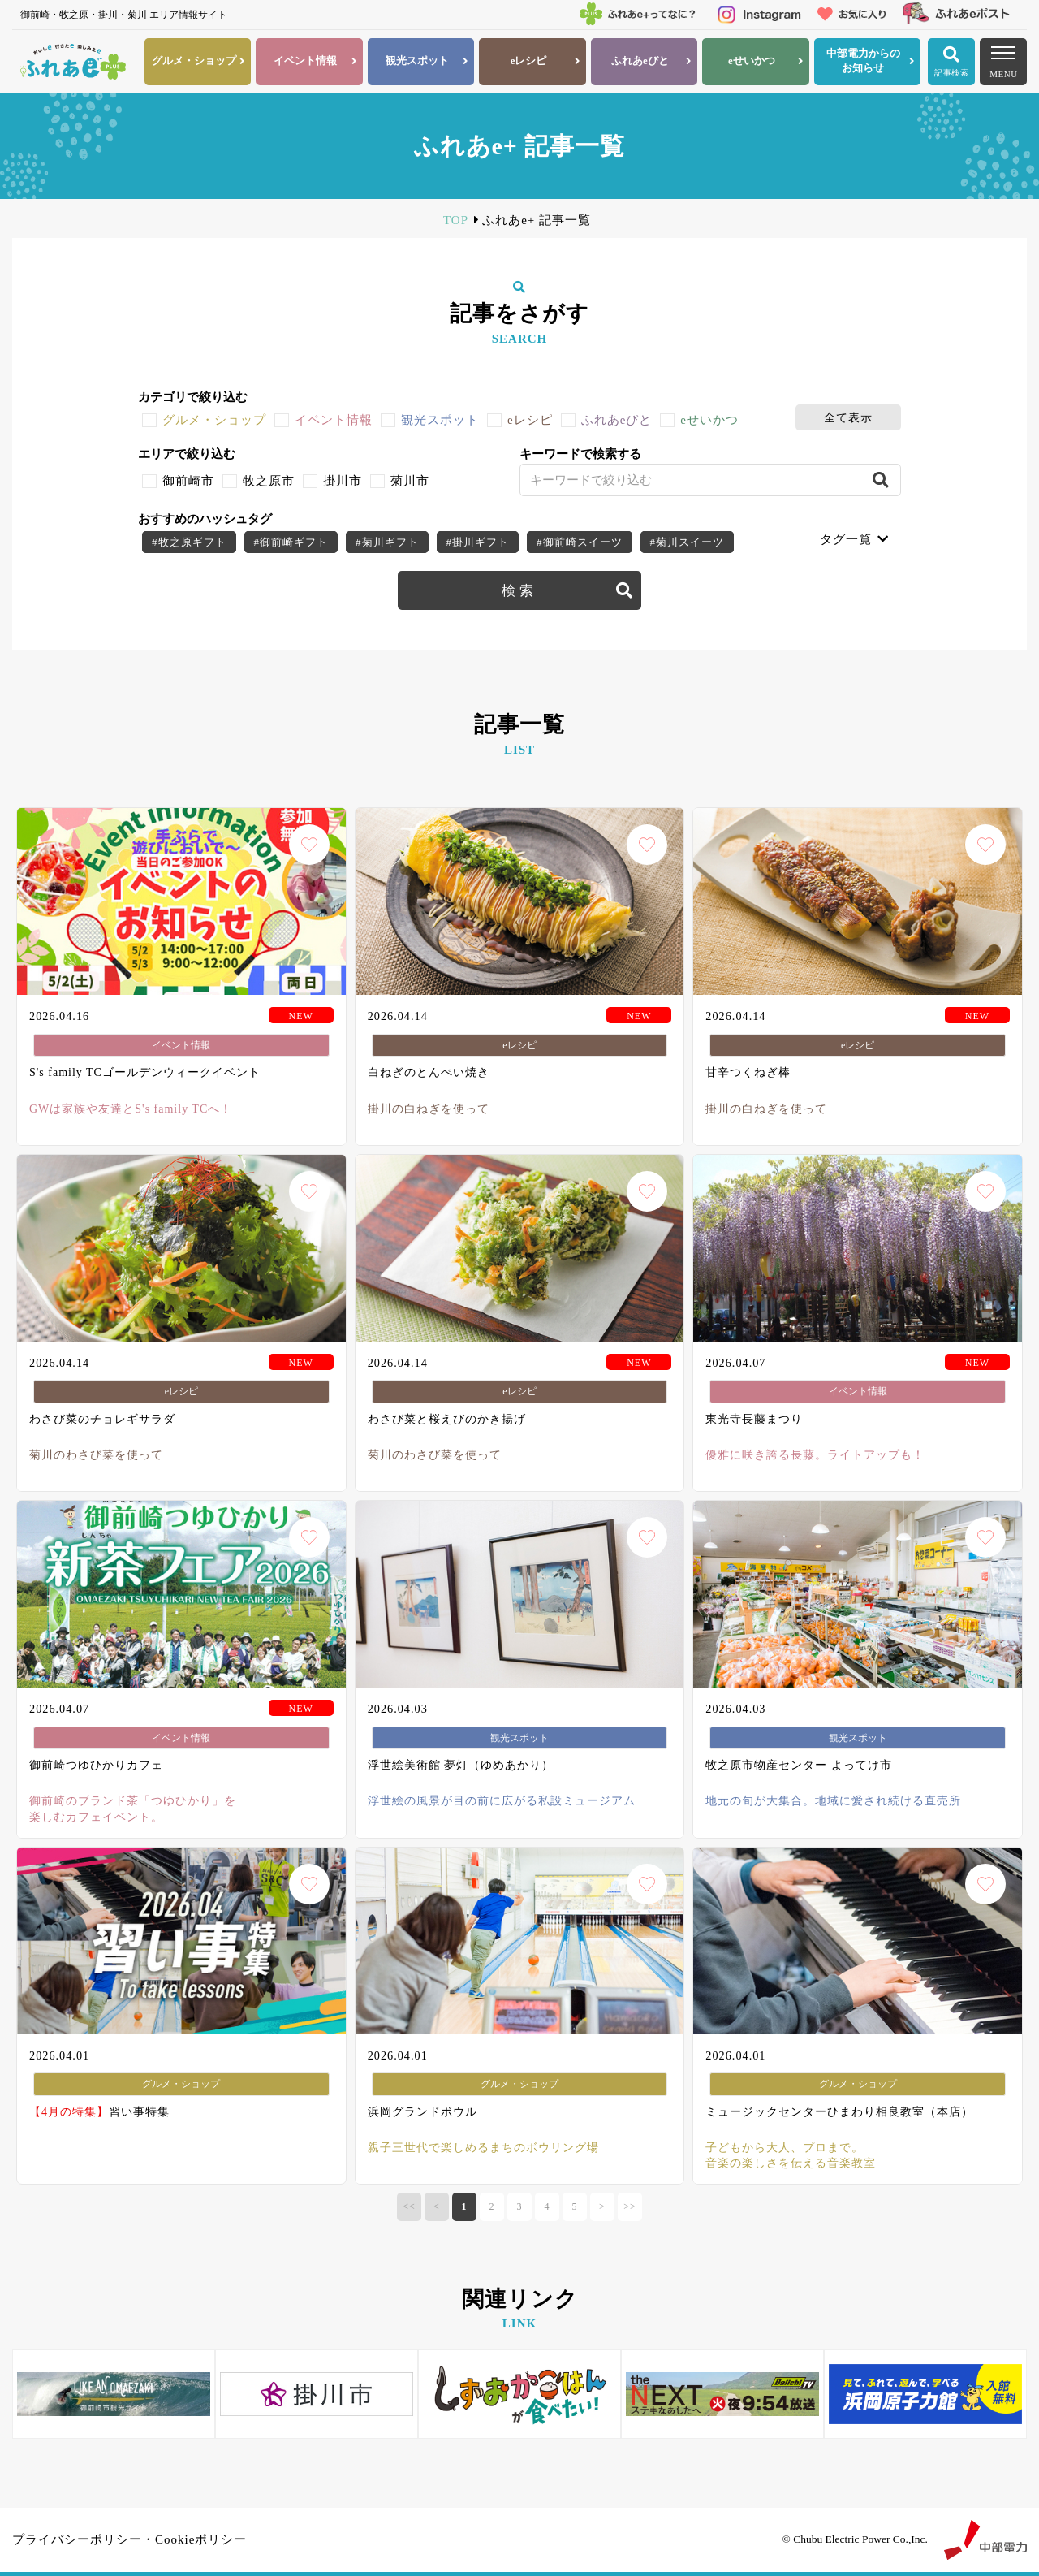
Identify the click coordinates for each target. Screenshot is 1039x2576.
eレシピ (530, 419)
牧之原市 (269, 480)
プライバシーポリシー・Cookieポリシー (129, 2539)
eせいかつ (709, 419)
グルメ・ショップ (214, 419)
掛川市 (342, 480)
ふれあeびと (617, 419)
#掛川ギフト (478, 542)
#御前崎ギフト (291, 542)
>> (629, 2206)
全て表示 (848, 417)
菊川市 (409, 480)
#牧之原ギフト (189, 542)
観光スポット (440, 419)
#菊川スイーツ (687, 542)
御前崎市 (188, 480)
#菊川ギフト (387, 542)
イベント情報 (334, 419)
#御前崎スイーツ (580, 542)
